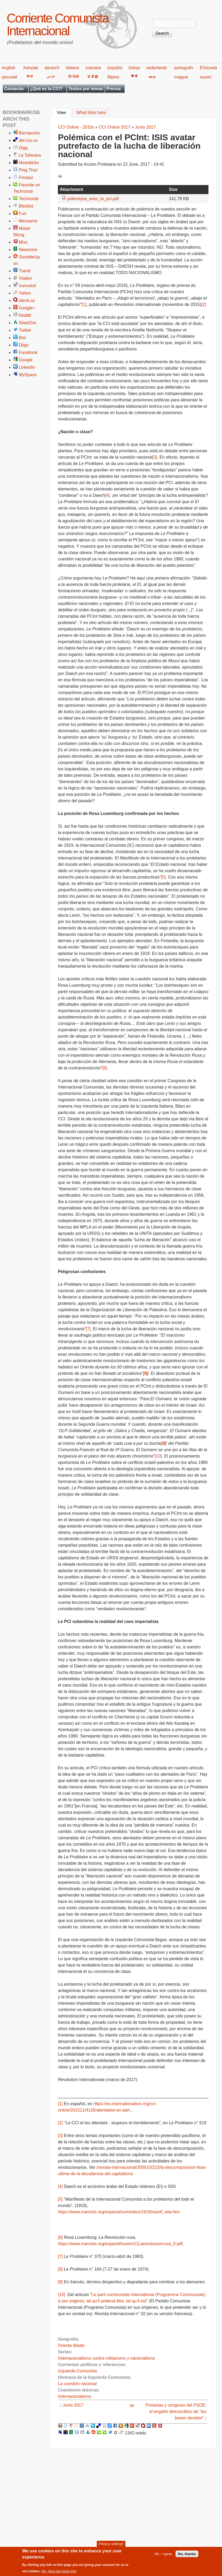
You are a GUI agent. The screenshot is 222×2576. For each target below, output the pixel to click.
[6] (104, 1068)
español (114, 67)
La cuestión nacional (77, 2383)
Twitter (25, 330)
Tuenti (25, 271)
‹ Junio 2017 (71, 2405)
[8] (60, 2269)
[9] (60, 2282)
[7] (88, 1329)
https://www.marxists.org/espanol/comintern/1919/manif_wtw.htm (119, 2212)
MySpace (28, 374)
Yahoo (25, 293)
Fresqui (26, 177)
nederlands (156, 67)
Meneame (28, 221)
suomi (205, 77)
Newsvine (28, 249)
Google (26, 360)
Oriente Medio (71, 2345)
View (63, 112)
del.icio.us (28, 140)
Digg (23, 148)
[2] (203, 304)
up (131, 2405)
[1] (84, 304)
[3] (154, 457)
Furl (22, 213)
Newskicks (29, 162)
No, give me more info (59, 2573)
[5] (163, 877)
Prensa (113, 88)
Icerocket (27, 285)
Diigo (23, 345)
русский (9, 77)
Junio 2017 (145, 127)
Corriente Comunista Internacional (57, 24)
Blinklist (26, 206)
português (183, 67)
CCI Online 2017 (114, 127)
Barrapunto (29, 133)
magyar (181, 77)
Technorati (29, 198)
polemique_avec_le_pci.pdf (93, 198)
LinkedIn (27, 367)
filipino (113, 77)
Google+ (27, 308)
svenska (93, 67)
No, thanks (187, 2556)
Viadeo (25, 278)
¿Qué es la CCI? (46, 88)
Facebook (28, 352)
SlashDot (27, 323)
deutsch (52, 67)
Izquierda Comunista (77, 2371)
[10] (158, 1456)
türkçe (134, 67)
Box (22, 337)
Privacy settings (111, 2546)
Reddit (25, 315)
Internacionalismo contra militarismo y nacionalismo (106, 2358)
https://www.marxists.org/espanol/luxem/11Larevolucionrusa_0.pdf (120, 2243)
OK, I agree (163, 2556)
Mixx (23, 242)
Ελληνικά (208, 67)
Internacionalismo (74, 2396)
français (30, 67)
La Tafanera (30, 155)
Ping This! (28, 170)
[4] (107, 495)
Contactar (14, 88)
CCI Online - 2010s (76, 127)
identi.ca (27, 300)
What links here (91, 113)
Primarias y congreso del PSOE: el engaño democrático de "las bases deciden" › (176, 2411)
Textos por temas (85, 88)
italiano (72, 67)
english (8, 67)
